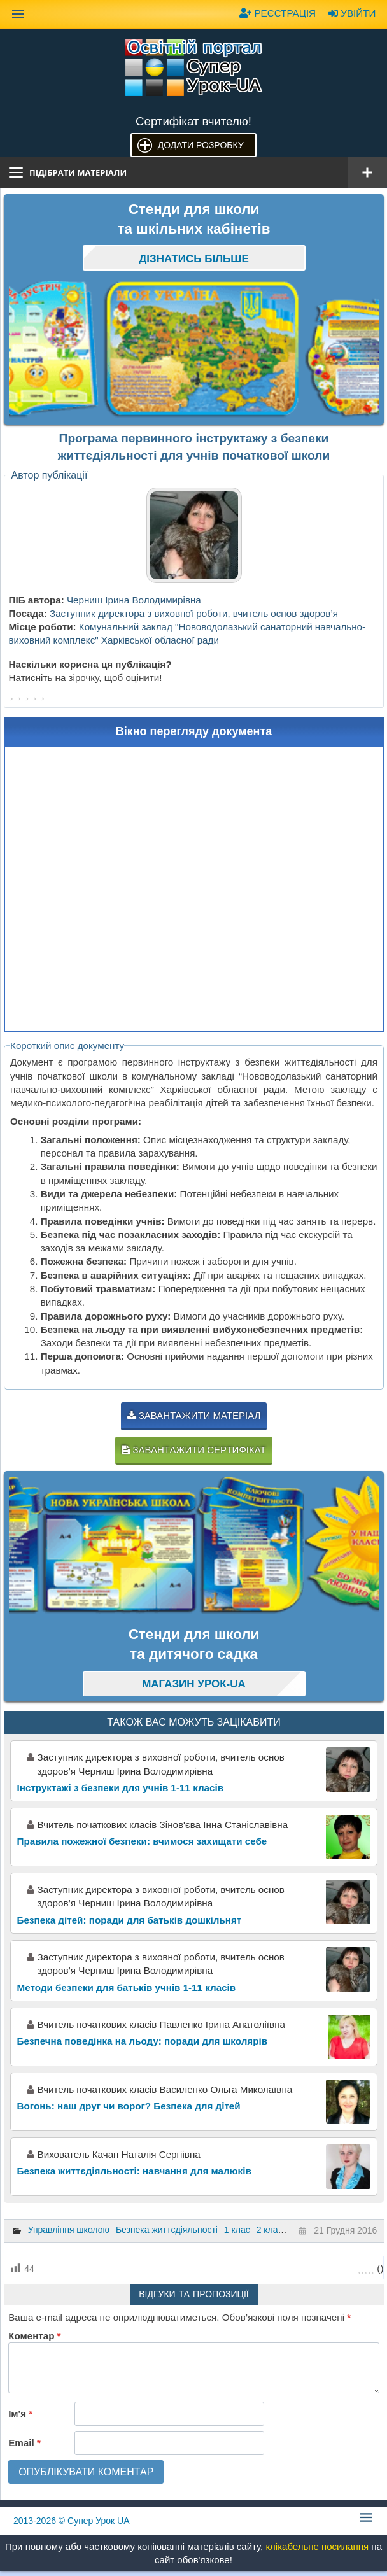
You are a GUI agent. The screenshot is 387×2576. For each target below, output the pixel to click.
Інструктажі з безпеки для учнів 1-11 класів (120, 1787)
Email (24, 2443)
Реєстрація (277, 13)
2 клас (270, 2230)
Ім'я (20, 2414)
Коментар (34, 2335)
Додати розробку (201, 145)
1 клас (237, 2230)
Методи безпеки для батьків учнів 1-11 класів (126, 1987)
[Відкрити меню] (367, 172)
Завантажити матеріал (194, 1415)
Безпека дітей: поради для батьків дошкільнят (129, 1920)
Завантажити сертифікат (193, 1449)
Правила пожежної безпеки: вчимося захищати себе (142, 1841)
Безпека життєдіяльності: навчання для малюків (134, 2170)
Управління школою (68, 2230)
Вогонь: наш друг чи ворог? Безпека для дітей (129, 2106)
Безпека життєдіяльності (167, 2230)
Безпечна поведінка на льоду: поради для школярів (142, 2041)
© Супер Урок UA (71, 2521)
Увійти (352, 13)
